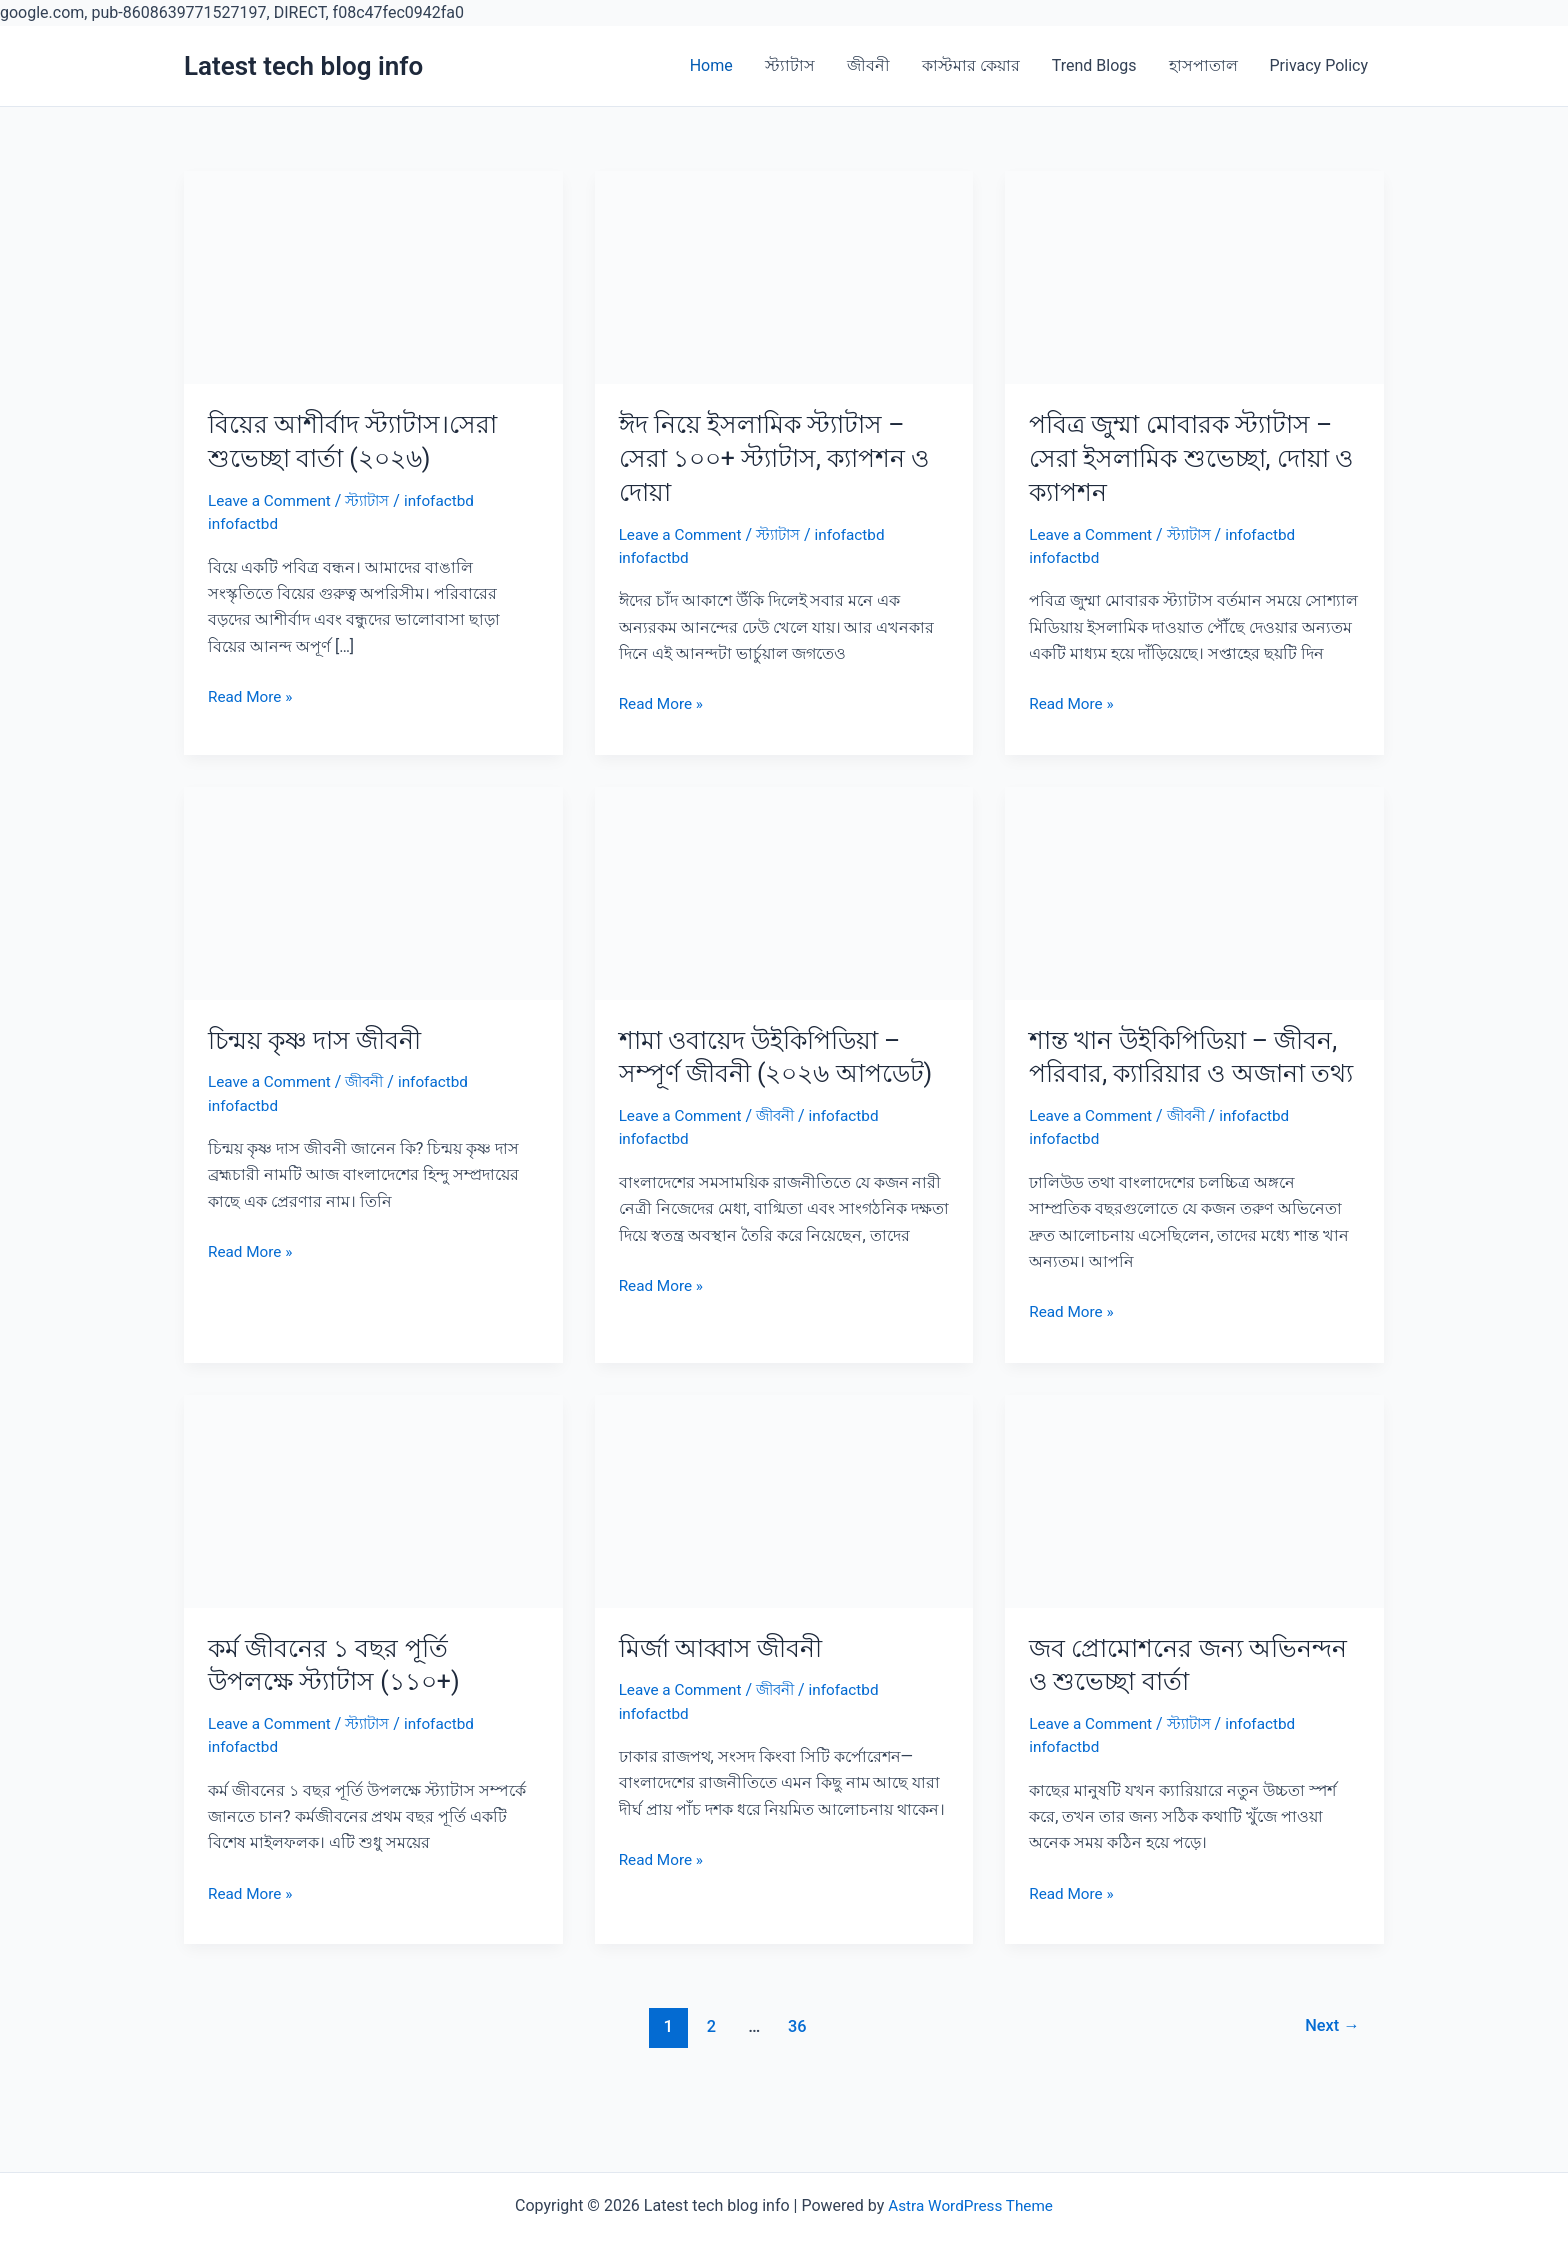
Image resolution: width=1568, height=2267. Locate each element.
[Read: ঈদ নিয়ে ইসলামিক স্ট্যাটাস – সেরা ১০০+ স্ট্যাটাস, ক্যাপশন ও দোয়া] (784, 276)
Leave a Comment (272, 500)
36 (795, 2060)
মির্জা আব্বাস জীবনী (724, 1681)
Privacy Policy (1319, 65)
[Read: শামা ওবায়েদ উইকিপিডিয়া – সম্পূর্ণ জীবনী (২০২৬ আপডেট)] (784, 891)
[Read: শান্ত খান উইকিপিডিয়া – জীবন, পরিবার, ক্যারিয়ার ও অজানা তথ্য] (1194, 891)
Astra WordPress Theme (970, 2205)
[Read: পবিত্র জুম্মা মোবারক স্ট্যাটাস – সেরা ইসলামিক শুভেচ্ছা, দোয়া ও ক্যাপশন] (1194, 276)
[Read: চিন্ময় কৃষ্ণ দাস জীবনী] (373, 891)
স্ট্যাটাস (790, 65)
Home (711, 65)
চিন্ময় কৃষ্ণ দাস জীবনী (319, 1040)
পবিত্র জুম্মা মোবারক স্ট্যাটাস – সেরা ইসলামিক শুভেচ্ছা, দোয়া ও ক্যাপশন (1187, 458)
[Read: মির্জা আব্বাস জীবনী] (784, 1533)
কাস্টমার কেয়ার (971, 65)
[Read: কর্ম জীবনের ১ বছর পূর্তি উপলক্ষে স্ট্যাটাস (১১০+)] (373, 1533)
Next (1330, 2060)
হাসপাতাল (1203, 65)
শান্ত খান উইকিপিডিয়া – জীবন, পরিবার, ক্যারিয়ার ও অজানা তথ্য (1190, 1074)
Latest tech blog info (303, 66)
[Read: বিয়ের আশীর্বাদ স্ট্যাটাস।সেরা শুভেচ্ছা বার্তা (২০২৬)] (373, 276)
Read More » (252, 697)
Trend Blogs (1094, 65)
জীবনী (868, 65)
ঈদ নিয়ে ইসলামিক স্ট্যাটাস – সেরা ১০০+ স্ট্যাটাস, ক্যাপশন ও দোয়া (783, 458)
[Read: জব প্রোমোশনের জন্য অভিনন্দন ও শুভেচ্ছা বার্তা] (1194, 1533)
